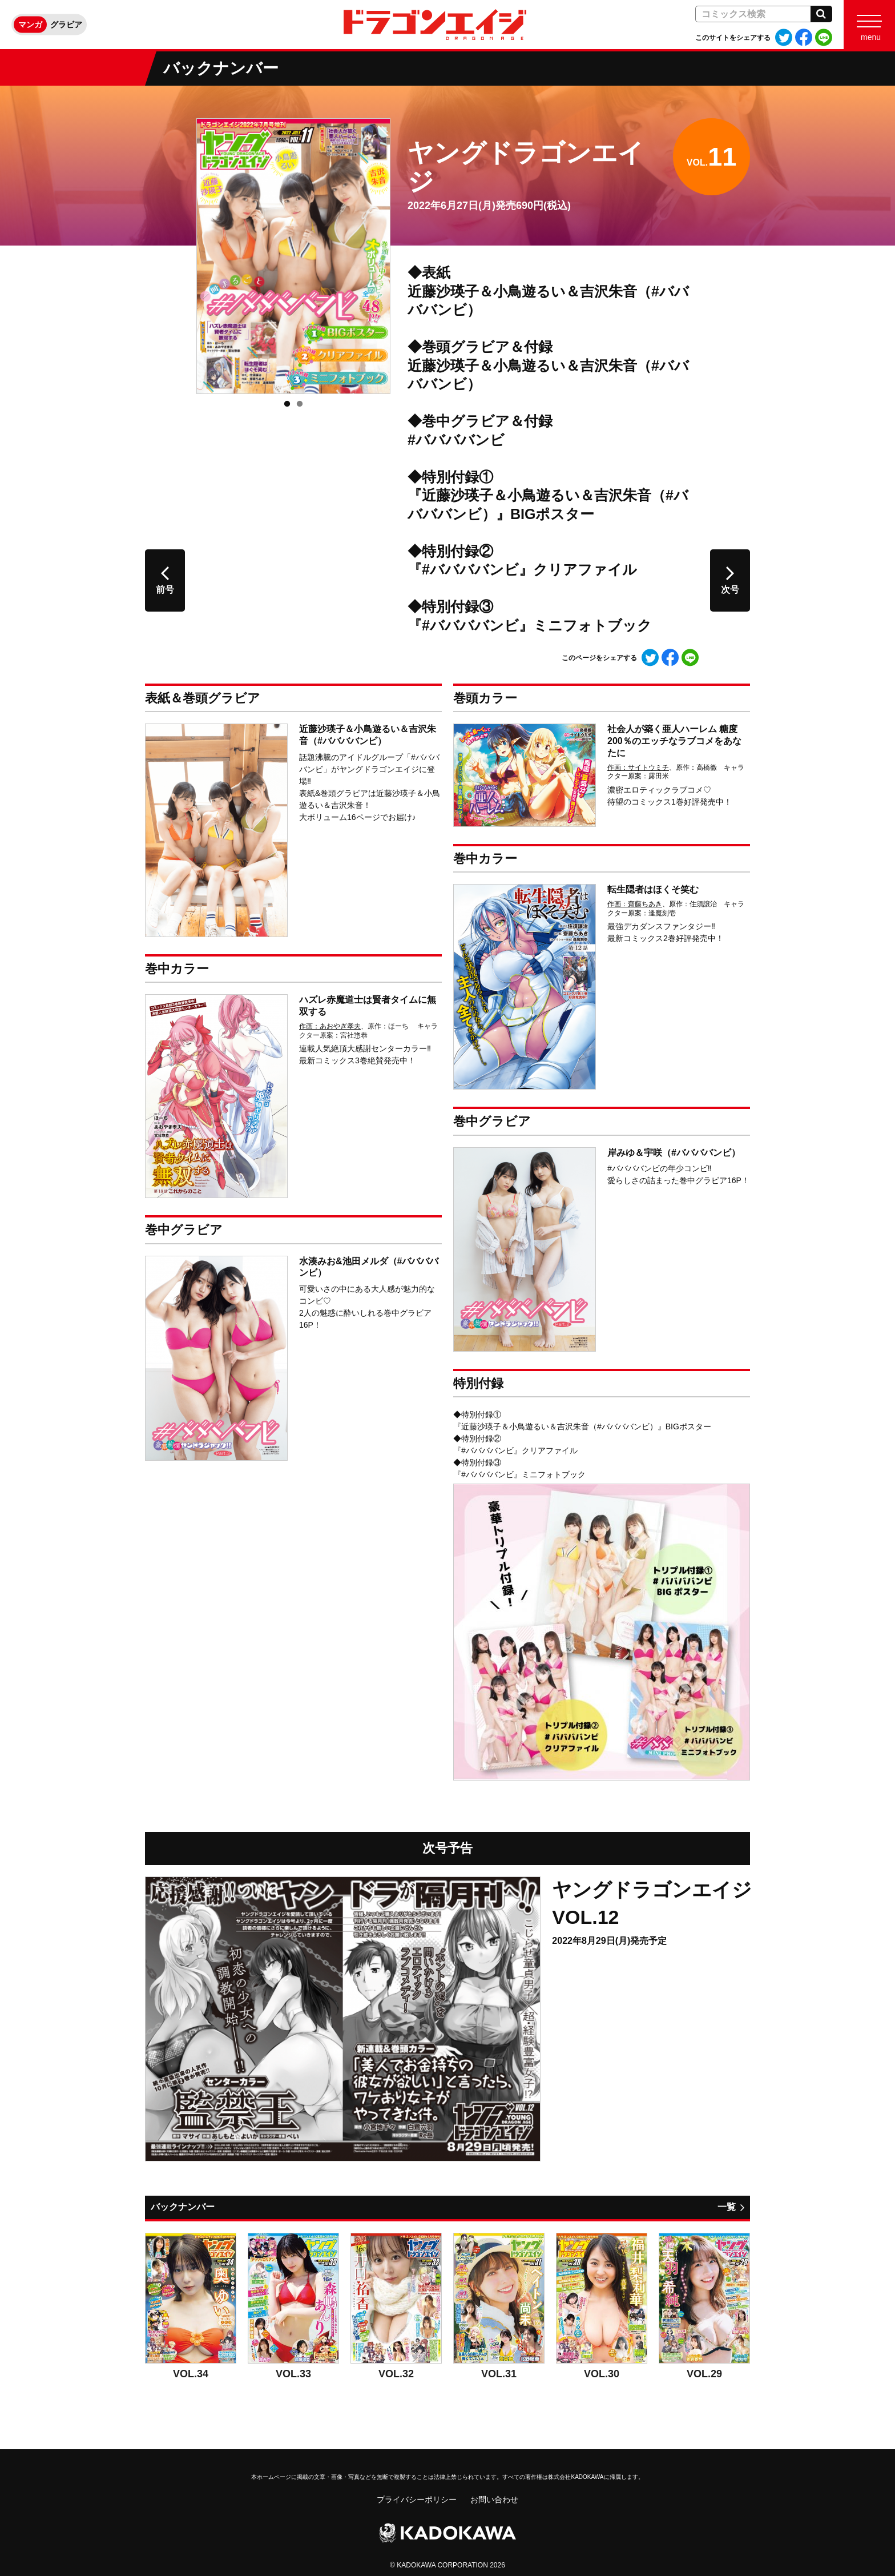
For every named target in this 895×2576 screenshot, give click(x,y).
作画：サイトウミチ (638, 767)
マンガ (30, 24)
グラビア (66, 24)
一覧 (726, 2207)
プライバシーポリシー (417, 2499)
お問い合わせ (494, 2499)
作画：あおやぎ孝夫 (330, 1026)
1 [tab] (287, 404)
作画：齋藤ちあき (634, 904)
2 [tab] (299, 404)
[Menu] (869, 24)
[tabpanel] (293, 256)
